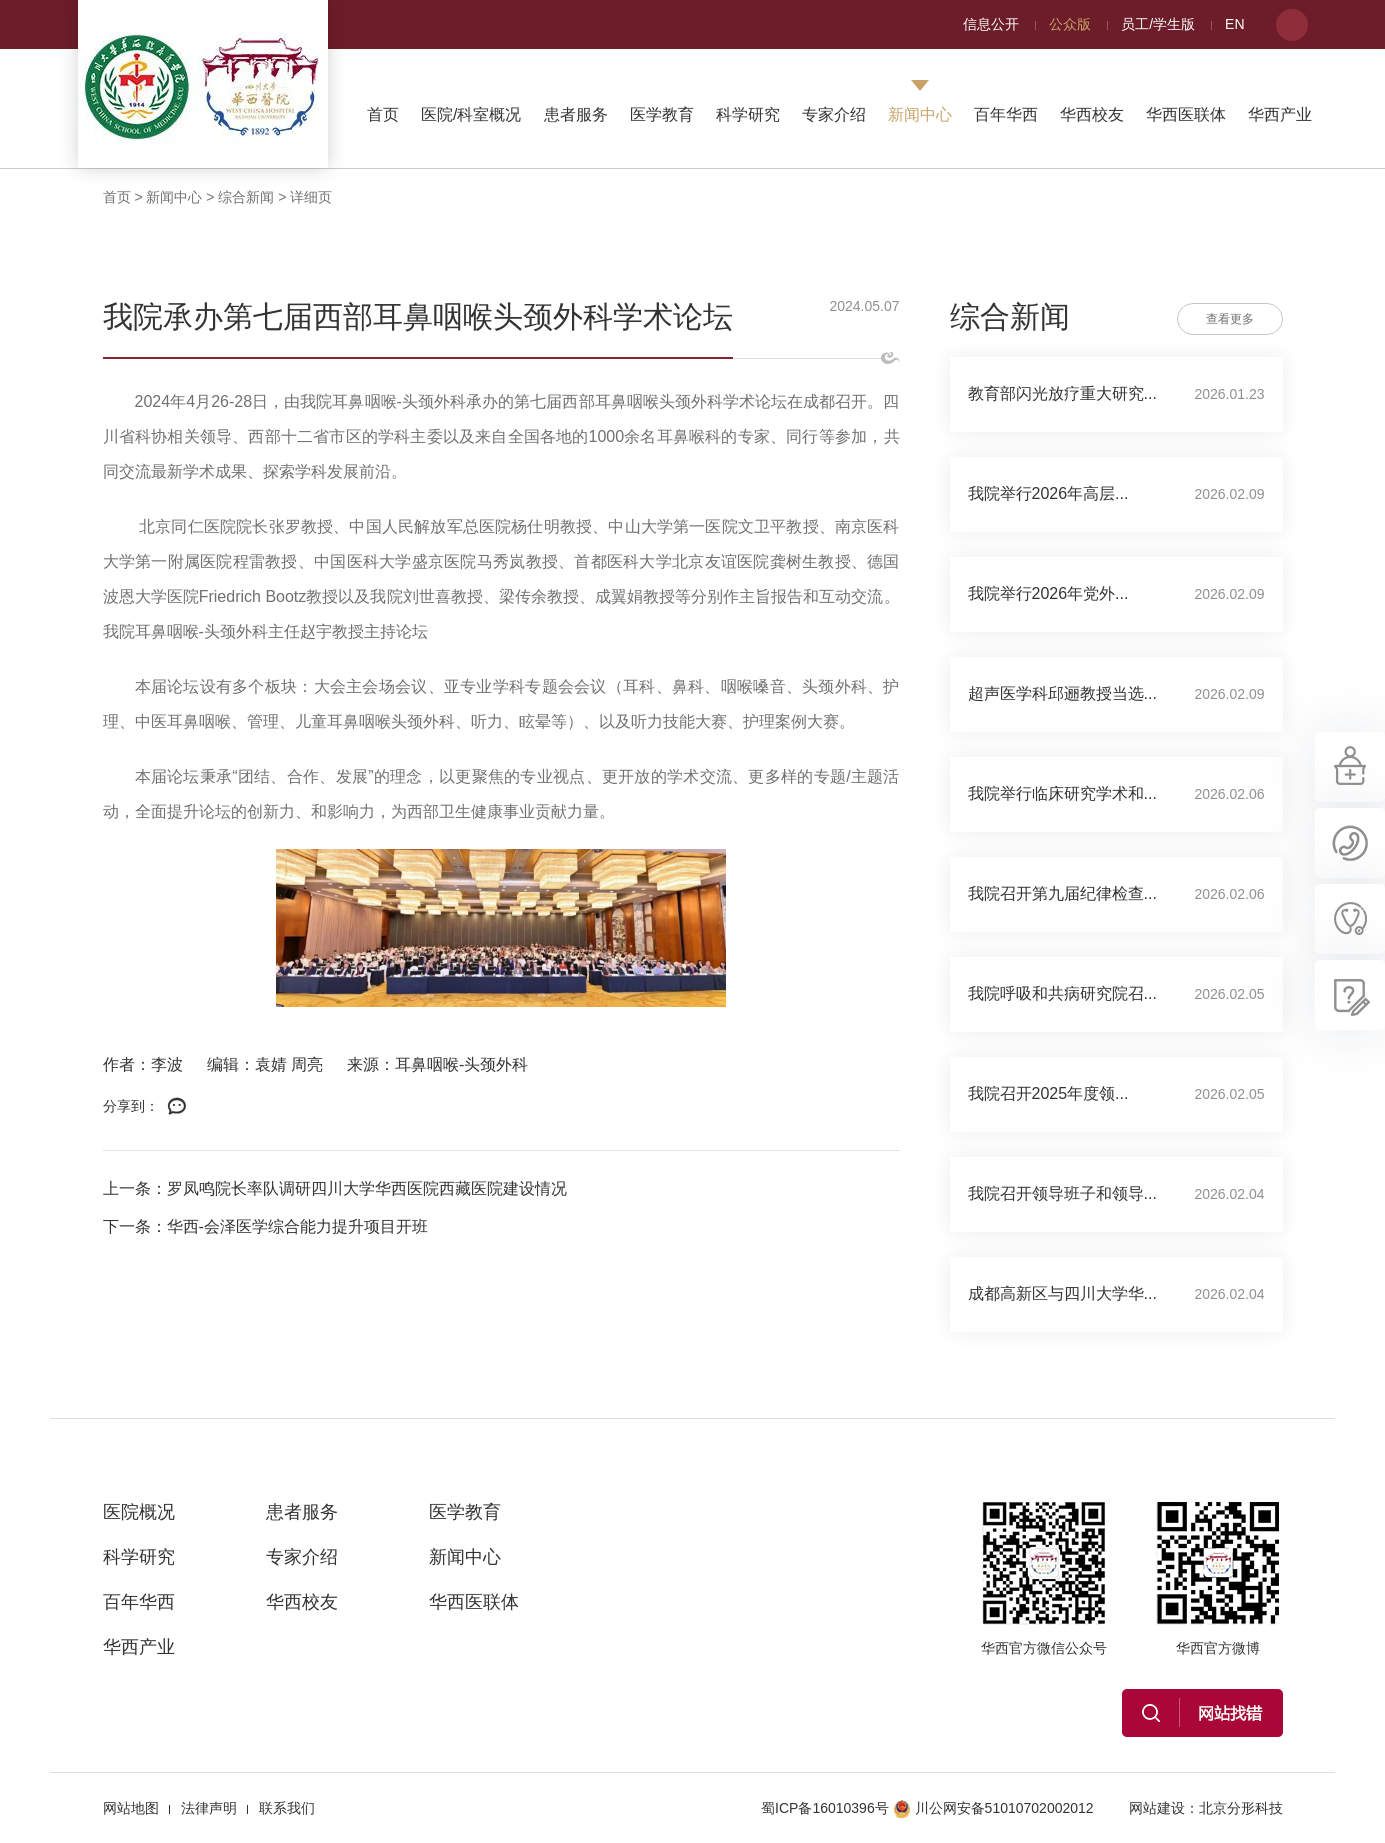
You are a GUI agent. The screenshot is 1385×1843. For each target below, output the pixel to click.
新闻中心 (920, 114)
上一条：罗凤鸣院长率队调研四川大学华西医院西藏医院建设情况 (335, 1188)
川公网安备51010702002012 (993, 1808)
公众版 (1070, 24)
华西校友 (1092, 114)
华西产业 (1280, 114)
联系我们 (287, 1808)
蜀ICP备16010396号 (825, 1808)
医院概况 (139, 1512)
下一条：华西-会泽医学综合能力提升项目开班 (265, 1226)
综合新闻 (246, 197)
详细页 (311, 197)
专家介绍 (834, 114)
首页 (383, 114)
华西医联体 (1186, 114)
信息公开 (991, 24)
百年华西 (1006, 114)
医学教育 (662, 114)
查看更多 (1230, 319)
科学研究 (748, 114)
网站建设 (1157, 1808)
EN (1234, 24)
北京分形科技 (1241, 1808)
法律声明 (209, 1808)
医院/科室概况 (471, 114)
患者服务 (576, 114)
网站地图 (131, 1808)
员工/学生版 (1158, 24)
